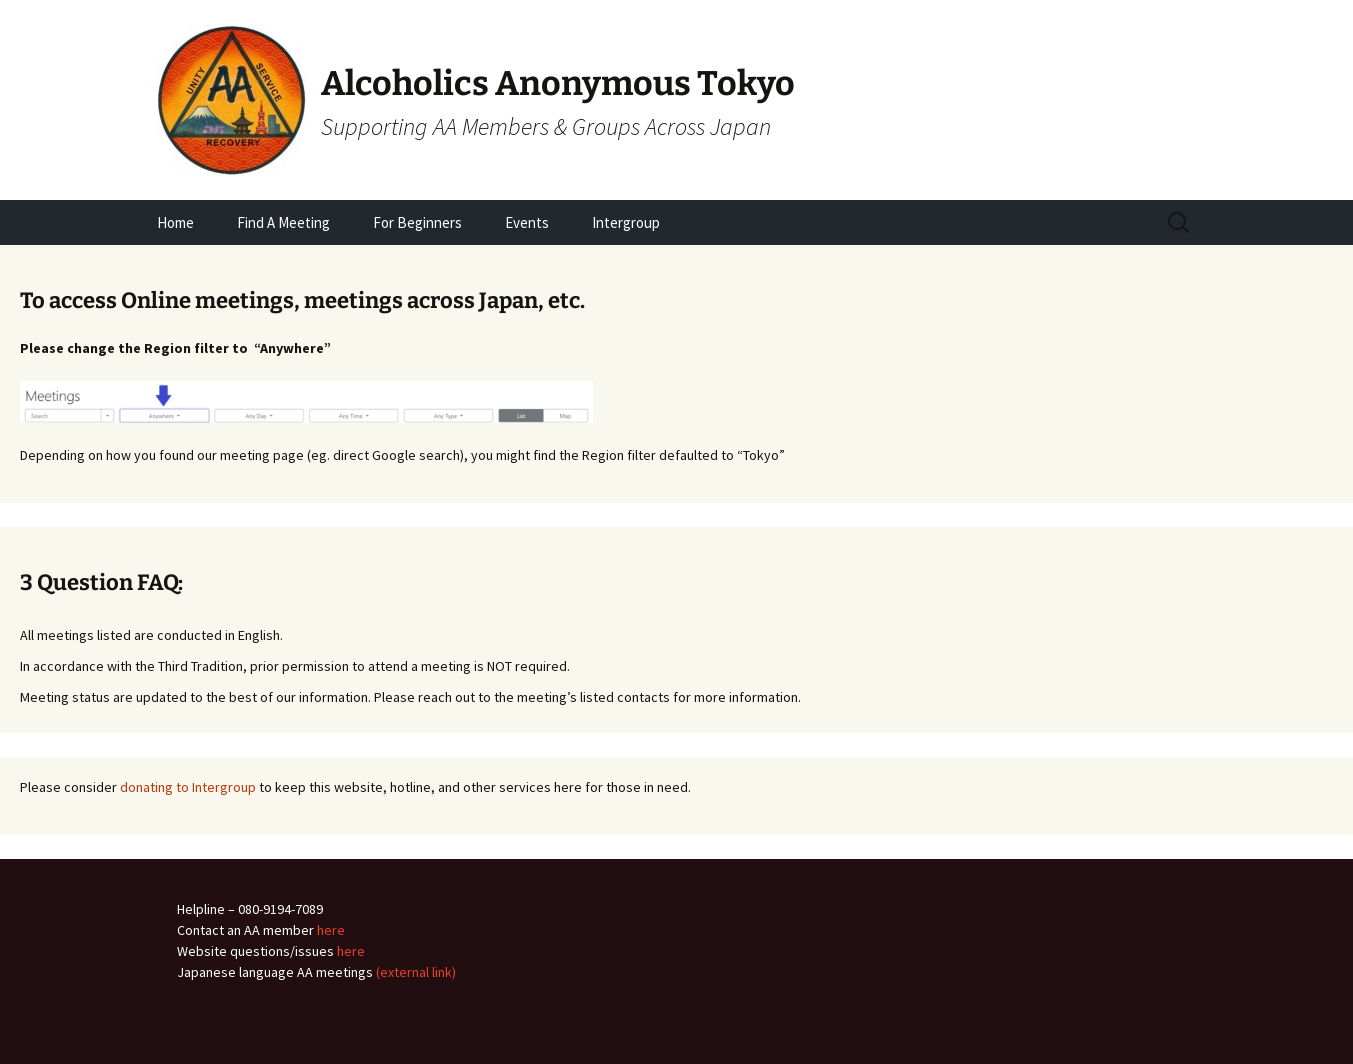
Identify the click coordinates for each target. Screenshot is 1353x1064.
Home (175, 222)
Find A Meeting (283, 222)
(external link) (416, 972)
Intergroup (626, 222)
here (331, 930)
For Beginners (417, 222)
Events (527, 222)
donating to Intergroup (188, 787)
